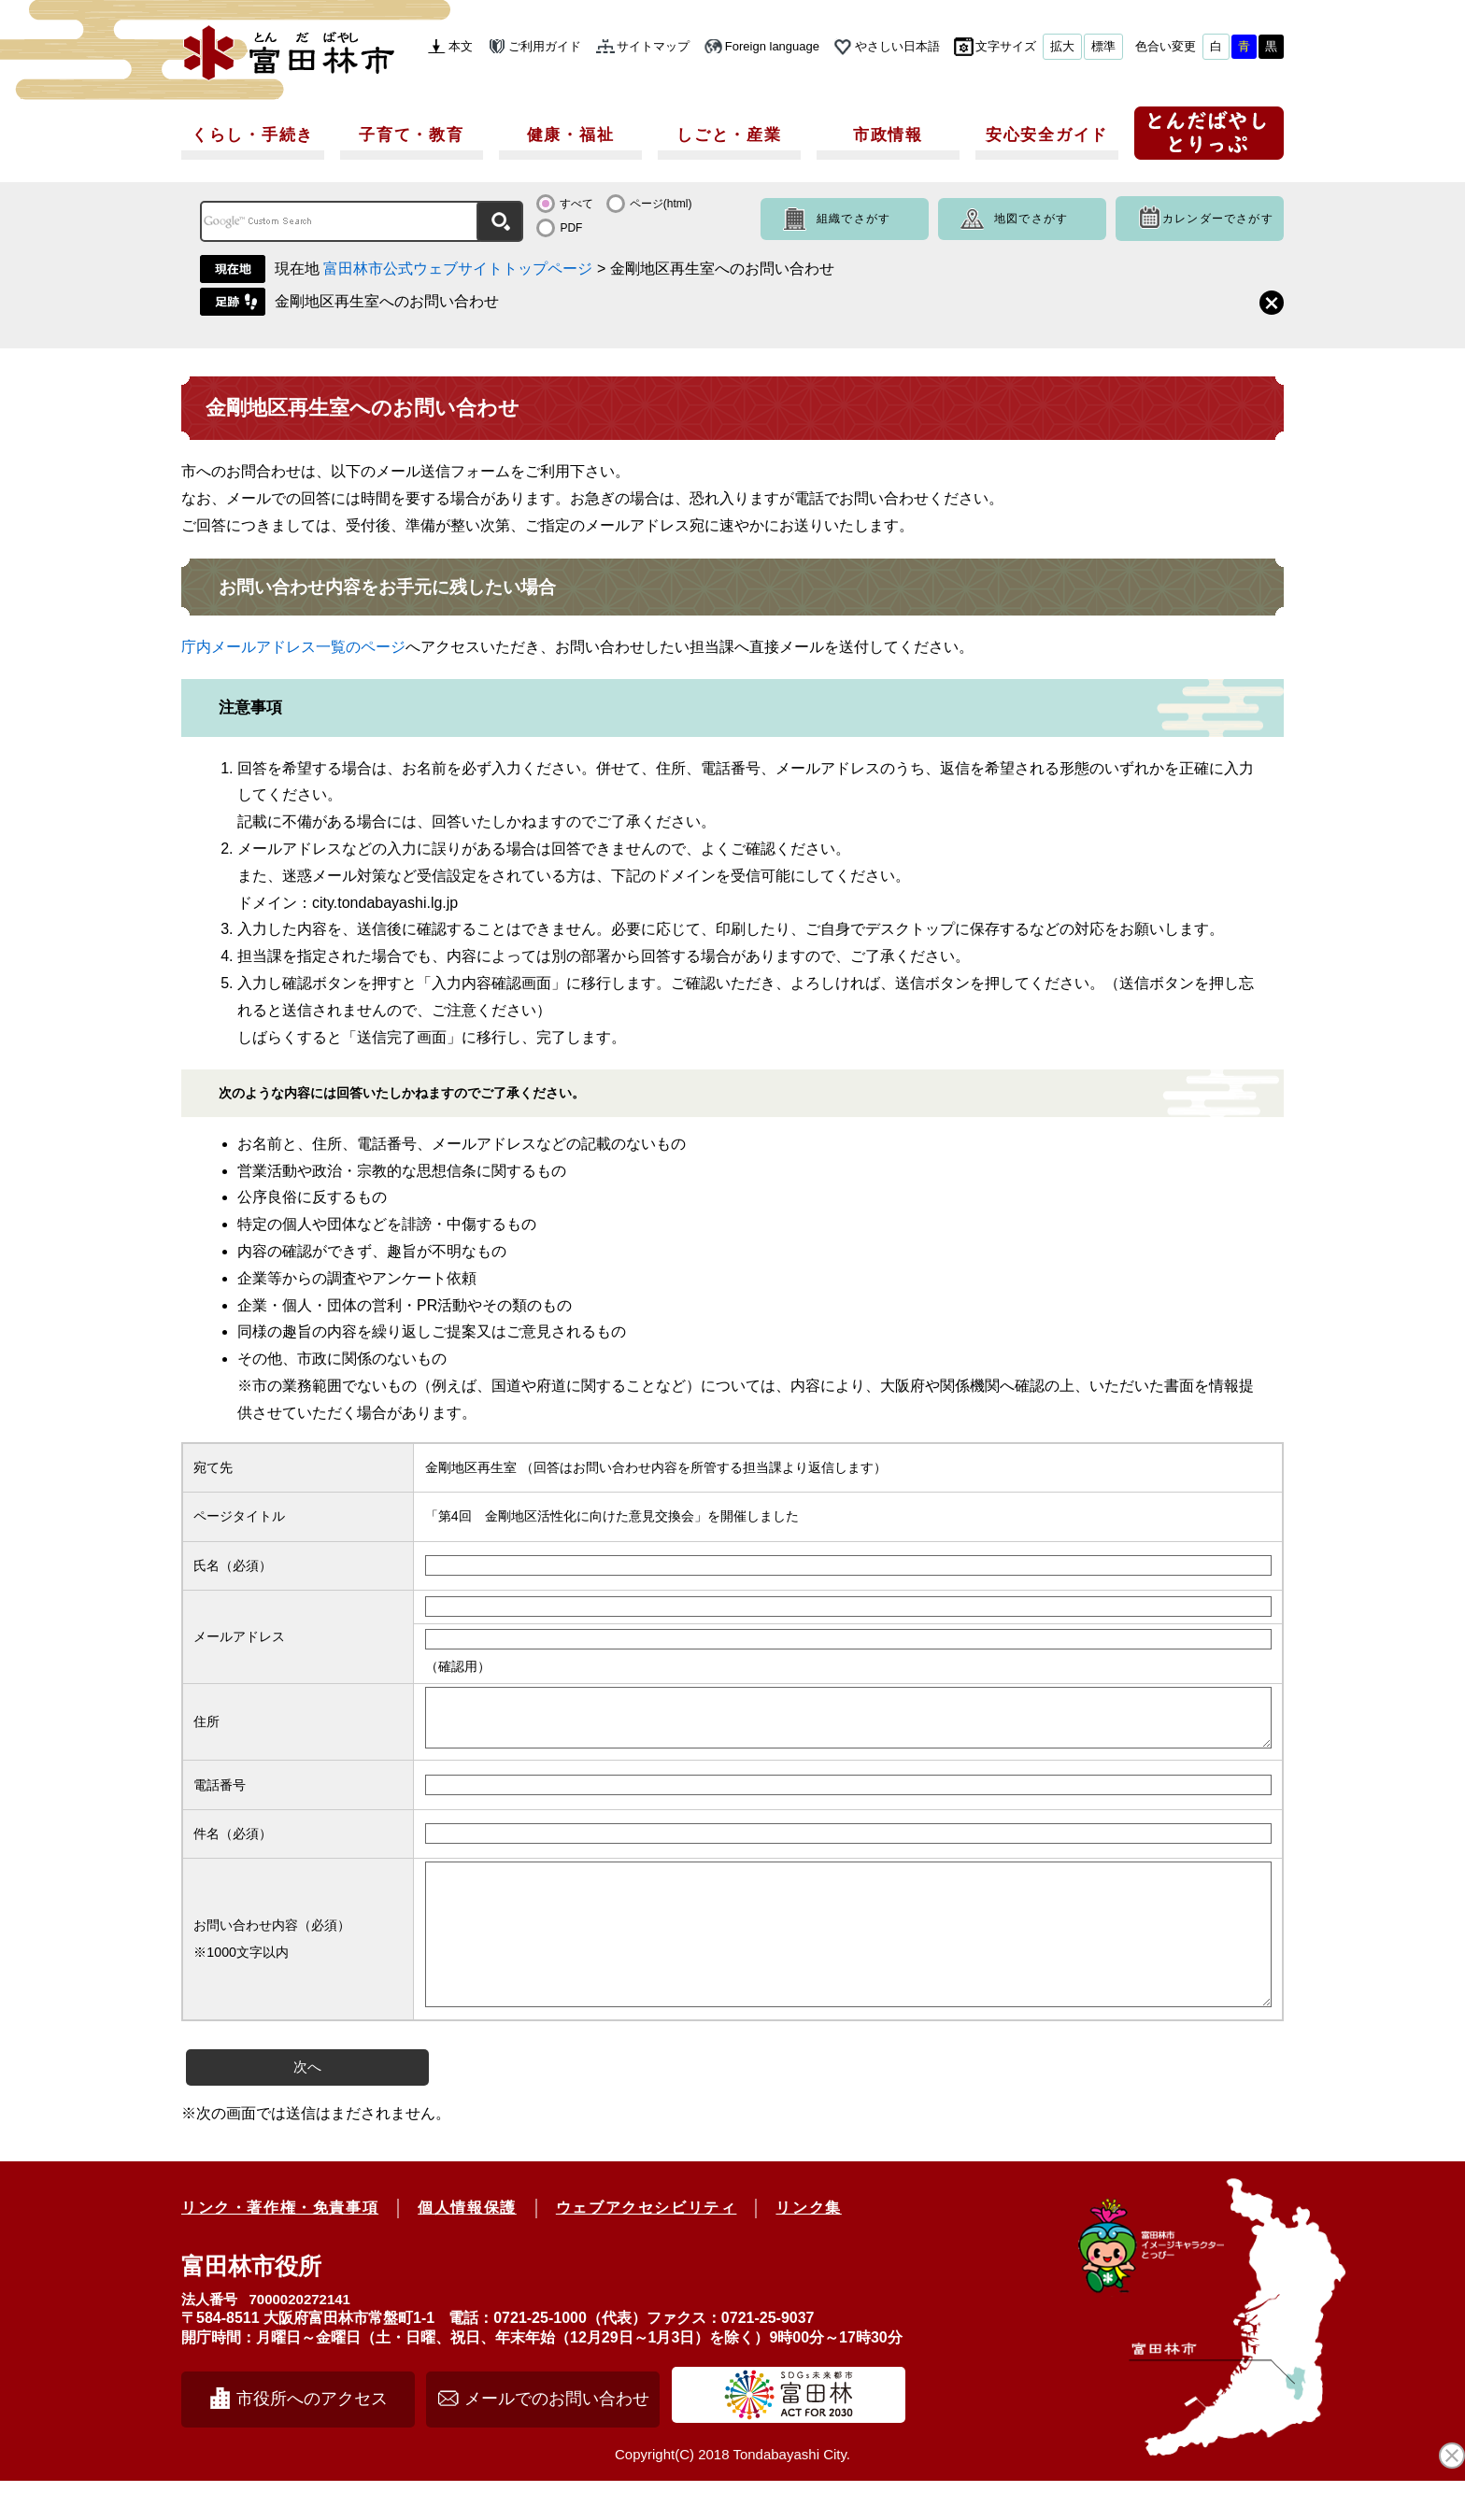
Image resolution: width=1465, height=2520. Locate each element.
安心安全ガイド (1047, 135)
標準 (1103, 46)
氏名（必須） (232, 1565)
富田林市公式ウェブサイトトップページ (457, 268)
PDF (571, 227)
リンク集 (808, 2247)
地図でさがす (1031, 218)
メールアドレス (239, 1636)
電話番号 (219, 1796)
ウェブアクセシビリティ (646, 2247)
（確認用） (458, 1666)
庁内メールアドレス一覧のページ (293, 647)
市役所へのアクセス (312, 2437)
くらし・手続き (253, 135)
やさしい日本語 (897, 46)
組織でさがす (853, 218)
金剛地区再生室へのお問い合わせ (387, 301)
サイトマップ (653, 46)
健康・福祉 (571, 135)
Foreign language (772, 46)
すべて (576, 203)
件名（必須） (232, 1844)
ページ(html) (661, 203)
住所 (206, 1727)
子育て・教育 (411, 135)
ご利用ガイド (544, 46)
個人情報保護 (467, 2247)
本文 (460, 46)
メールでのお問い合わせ (556, 2437)
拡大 (1062, 46)
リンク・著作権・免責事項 (279, 2247)
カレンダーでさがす (1217, 218)
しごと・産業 (728, 135)
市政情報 (888, 135)
